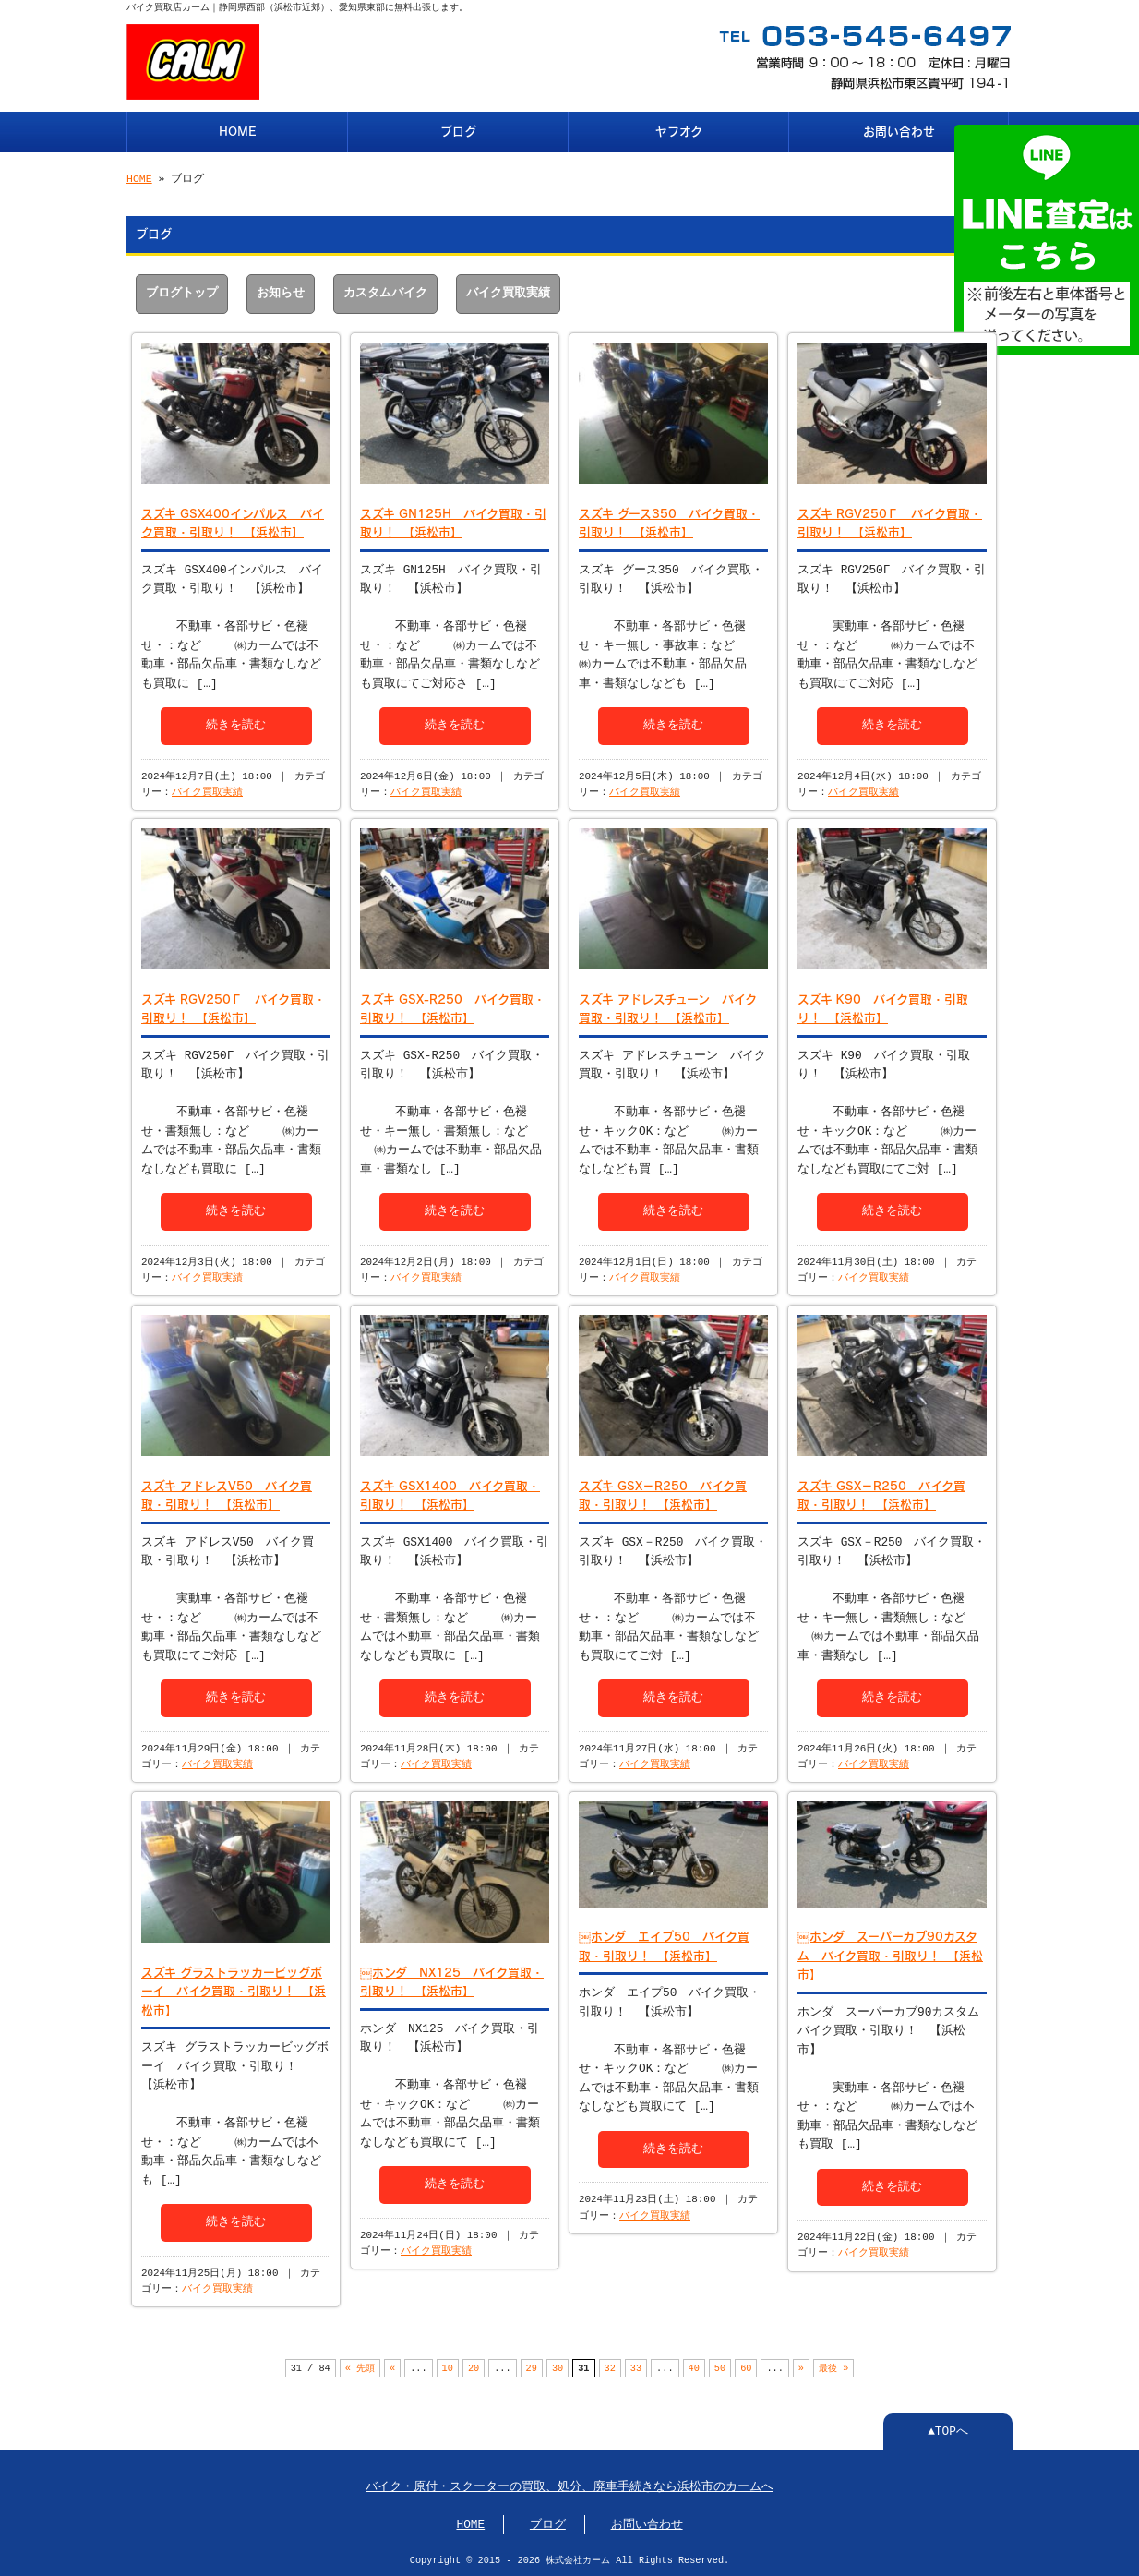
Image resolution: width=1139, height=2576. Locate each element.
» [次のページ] (801, 2366)
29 (531, 2366)
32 (609, 2366)
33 (635, 2366)
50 (719, 2366)
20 (473, 2366)
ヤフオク (678, 130)
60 (745, 2366)
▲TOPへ (948, 2430)
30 (557, 2366)
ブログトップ (182, 291)
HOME (238, 130)
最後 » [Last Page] (833, 2366)
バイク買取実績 (508, 291)
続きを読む (236, 722)
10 (447, 2366)
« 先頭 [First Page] (360, 2366)
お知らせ (281, 291)
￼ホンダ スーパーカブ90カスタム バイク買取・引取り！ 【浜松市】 (890, 1952)
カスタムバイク (385, 291)
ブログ (458, 130)
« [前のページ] (392, 2366)
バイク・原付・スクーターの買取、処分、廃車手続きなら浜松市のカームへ (569, 2485)
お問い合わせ (899, 130)
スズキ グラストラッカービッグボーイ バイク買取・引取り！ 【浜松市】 (233, 1988)
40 (693, 2366)
